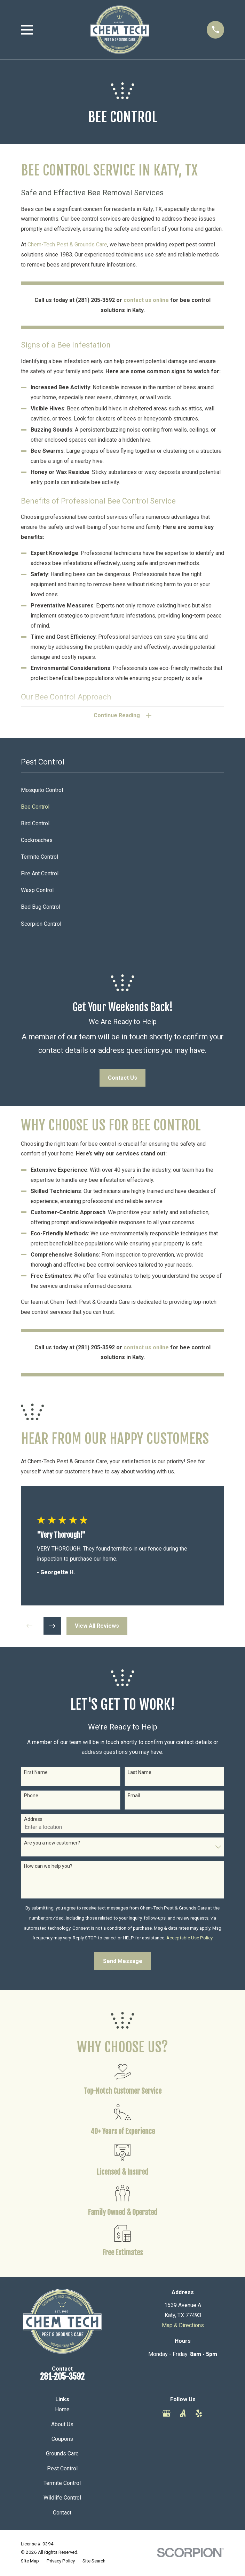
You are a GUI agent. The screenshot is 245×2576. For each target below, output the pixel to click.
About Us (62, 2425)
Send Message (122, 1962)
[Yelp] (199, 2414)
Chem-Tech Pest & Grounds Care (67, 244)
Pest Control (62, 2469)
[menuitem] (122, 791)
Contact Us (122, 1078)
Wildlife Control (62, 2498)
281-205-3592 (62, 2377)
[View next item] (52, 1626)
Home (62, 2410)
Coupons (62, 2439)
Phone (31, 1796)
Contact (62, 2513)
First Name (36, 1773)
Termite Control (62, 2483)
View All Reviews (97, 1627)
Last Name (139, 1773)
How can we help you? (48, 1867)
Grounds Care (62, 2454)
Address (33, 1820)
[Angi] (183, 2414)
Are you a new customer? (52, 1843)
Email (134, 1796)
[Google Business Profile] (166, 2414)
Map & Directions (183, 2326)
